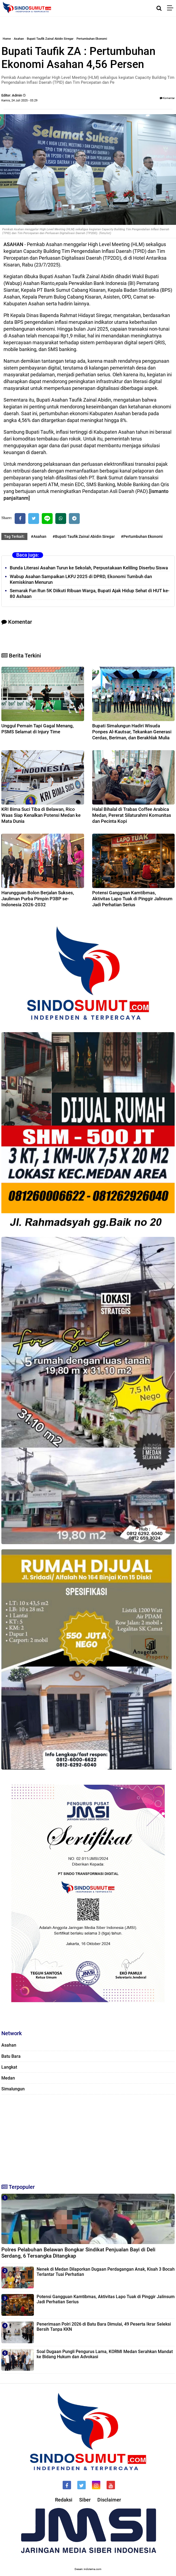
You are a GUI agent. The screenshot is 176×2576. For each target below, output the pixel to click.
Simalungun (13, 2088)
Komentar (167, 98)
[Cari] (159, 8)
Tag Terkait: (14, 536)
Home (7, 39)
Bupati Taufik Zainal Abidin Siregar (50, 39)
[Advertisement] (88, 2137)
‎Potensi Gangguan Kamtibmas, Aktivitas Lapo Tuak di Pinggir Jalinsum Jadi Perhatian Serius (132, 898)
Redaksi (63, 2500)
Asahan (19, 39)
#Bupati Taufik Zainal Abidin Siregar (84, 536)
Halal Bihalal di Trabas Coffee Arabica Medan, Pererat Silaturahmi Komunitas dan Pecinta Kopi (131, 815)
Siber (85, 2500)
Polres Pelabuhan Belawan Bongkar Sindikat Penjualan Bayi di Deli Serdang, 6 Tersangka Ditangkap (78, 2252)
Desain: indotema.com (88, 2569)
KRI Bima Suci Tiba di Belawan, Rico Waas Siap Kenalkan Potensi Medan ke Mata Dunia (41, 815)
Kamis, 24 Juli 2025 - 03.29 (19, 100)
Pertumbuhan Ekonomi (91, 39)
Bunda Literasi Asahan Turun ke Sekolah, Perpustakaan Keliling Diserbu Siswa (89, 567)
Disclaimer (109, 2500)
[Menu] (171, 8)
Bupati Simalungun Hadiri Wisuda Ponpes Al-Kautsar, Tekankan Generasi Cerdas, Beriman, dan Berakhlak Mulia (131, 731)
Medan (8, 2078)
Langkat (9, 2067)
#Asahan (38, 536)
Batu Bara (11, 2056)
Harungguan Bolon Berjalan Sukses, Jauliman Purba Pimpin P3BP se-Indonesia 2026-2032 (37, 898)
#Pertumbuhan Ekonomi (142, 536)
